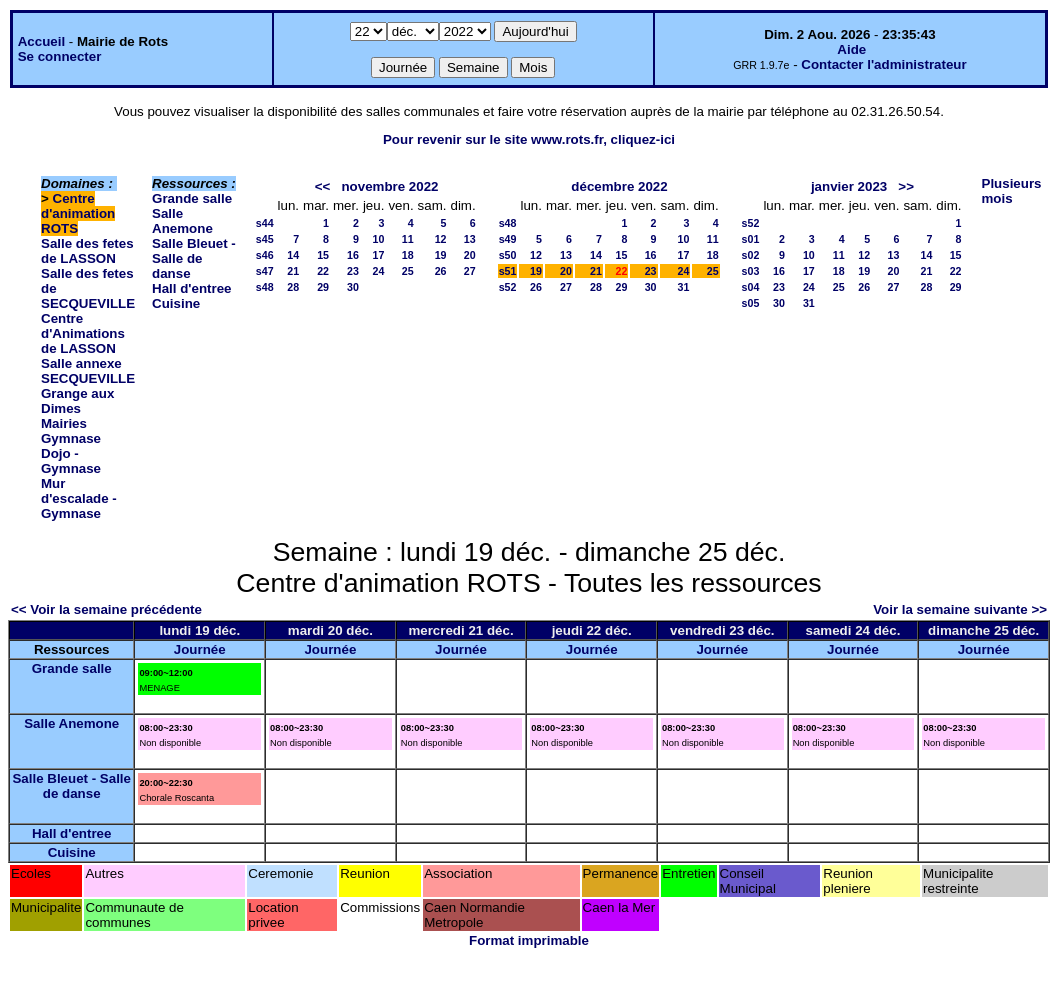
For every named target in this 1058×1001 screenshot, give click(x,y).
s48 (265, 287)
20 (470, 255)
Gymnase (71, 438)
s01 (751, 239)
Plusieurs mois (1012, 191)
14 (293, 255)
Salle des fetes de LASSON (87, 251)
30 (353, 287)
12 (441, 239)
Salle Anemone (182, 221)
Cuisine (176, 303)
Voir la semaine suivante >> (960, 609)
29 (323, 287)
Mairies (64, 423)
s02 (751, 255)
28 (293, 287)
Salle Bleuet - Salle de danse (194, 258)
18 (408, 255)
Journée (200, 649)
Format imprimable (529, 940)
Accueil (41, 41)
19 (441, 255)
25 (408, 271)
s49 (508, 239)
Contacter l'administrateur (883, 64)
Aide (851, 49)
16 (353, 255)
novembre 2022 (389, 186)
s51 (508, 271)
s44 (265, 223)
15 (323, 255)
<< (323, 186)
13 (470, 239)
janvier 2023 (849, 186)
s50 (508, 255)
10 (379, 239)
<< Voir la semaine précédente (106, 609)
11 (408, 239)
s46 (265, 255)
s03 (751, 271)
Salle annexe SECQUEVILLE (88, 371)
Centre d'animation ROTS (78, 213)
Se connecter (60, 56)
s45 (265, 239)
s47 (265, 271)
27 (470, 271)
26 (441, 271)
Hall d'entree (191, 288)
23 (353, 271)
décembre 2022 (619, 186)
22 (323, 271)
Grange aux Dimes (77, 401)
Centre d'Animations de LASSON (83, 333)
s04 (751, 287)
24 (379, 271)
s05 (751, 303)
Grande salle (192, 198)
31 (684, 287)
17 (379, 255)
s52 (508, 287)
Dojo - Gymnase (71, 461)
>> (906, 186)
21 (293, 271)
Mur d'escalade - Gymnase (79, 498)
